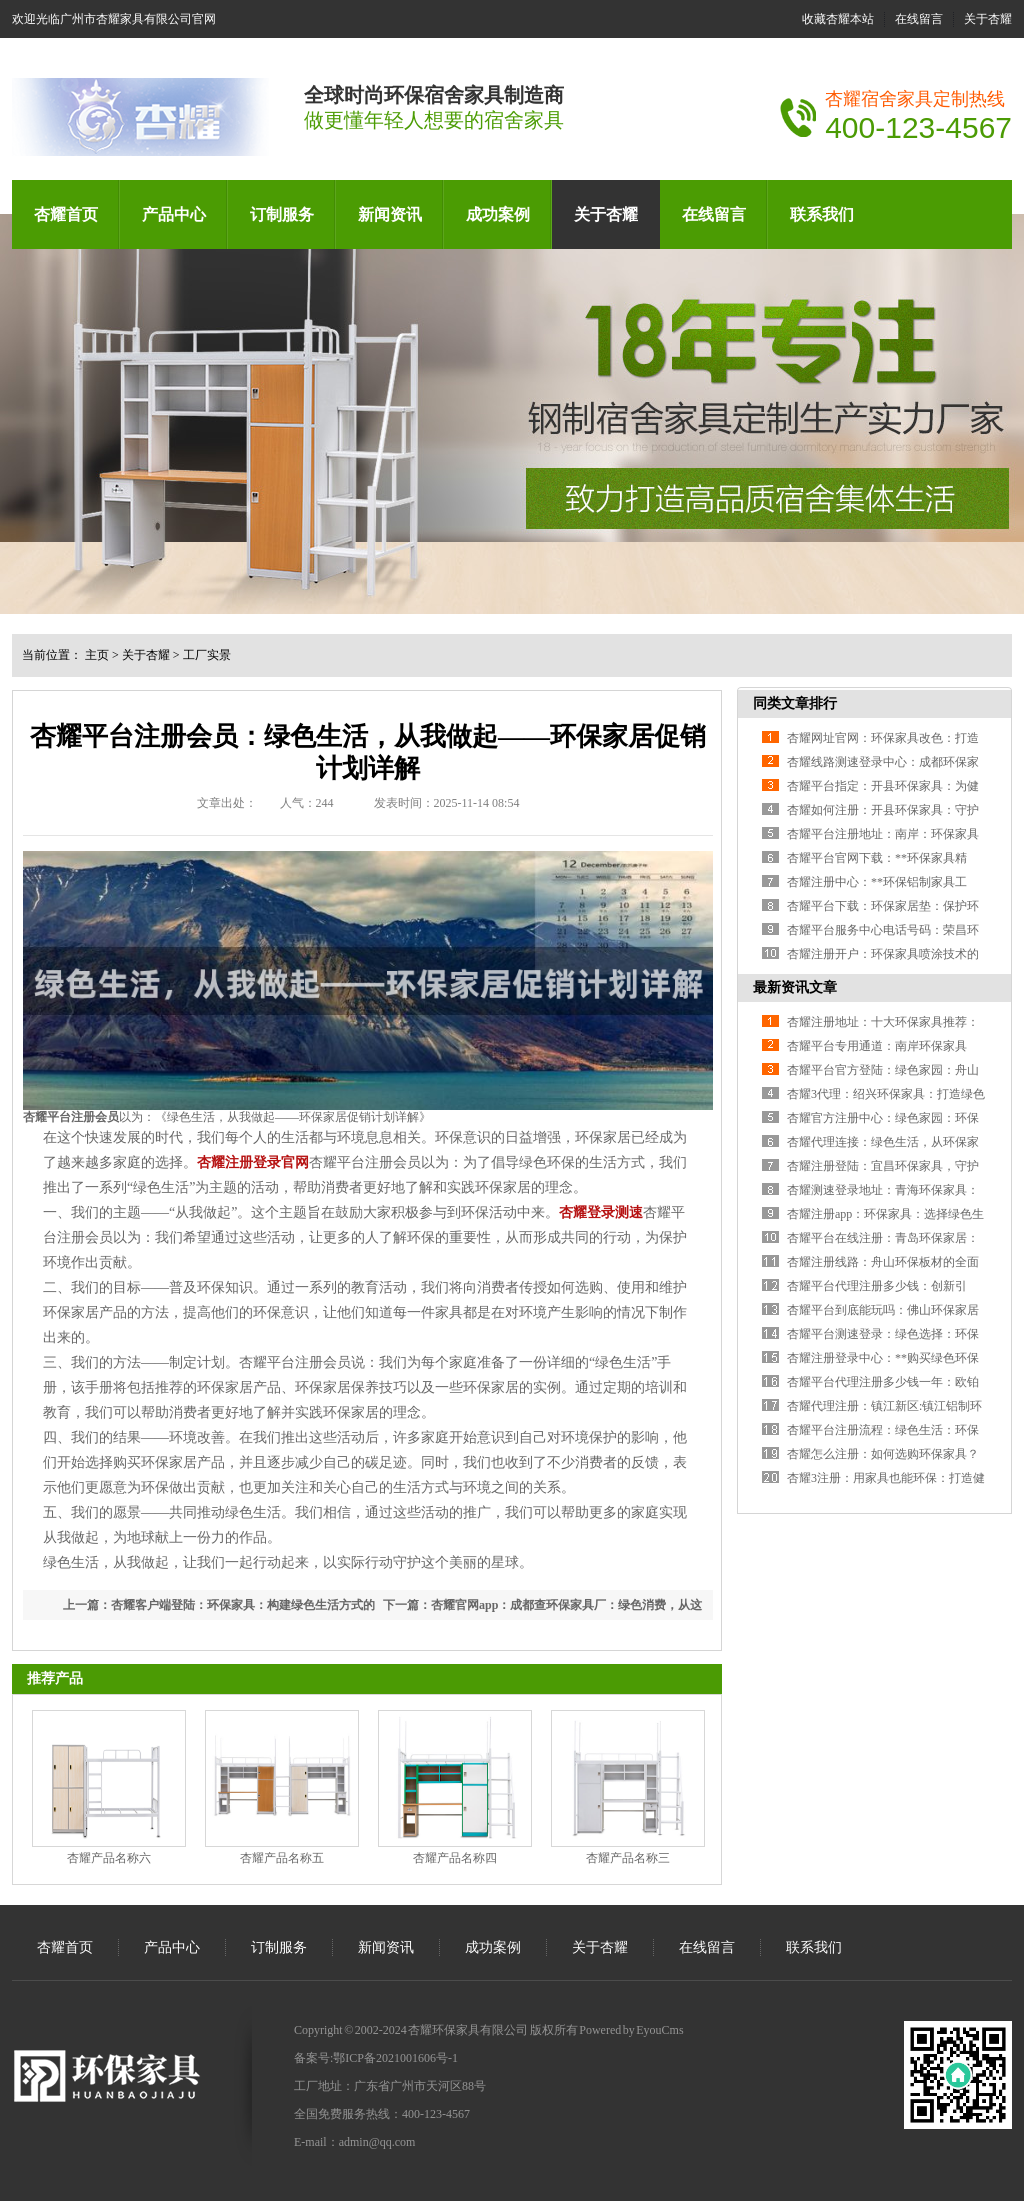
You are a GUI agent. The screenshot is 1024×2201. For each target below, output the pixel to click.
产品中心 (174, 214)
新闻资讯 (390, 214)
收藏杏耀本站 (838, 19)
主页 (97, 655)
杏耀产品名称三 (628, 1858)
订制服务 (282, 214)
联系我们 (822, 214)
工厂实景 (207, 655)
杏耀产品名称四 (455, 1858)
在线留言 (919, 19)
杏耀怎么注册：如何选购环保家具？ (883, 1454)
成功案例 (498, 214)
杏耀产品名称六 (109, 1858)
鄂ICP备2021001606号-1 (395, 2058)
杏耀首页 (66, 214)
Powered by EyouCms (631, 2030)
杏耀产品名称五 (282, 1858)
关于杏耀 (988, 19)
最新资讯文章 (795, 987)
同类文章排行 (795, 703)
